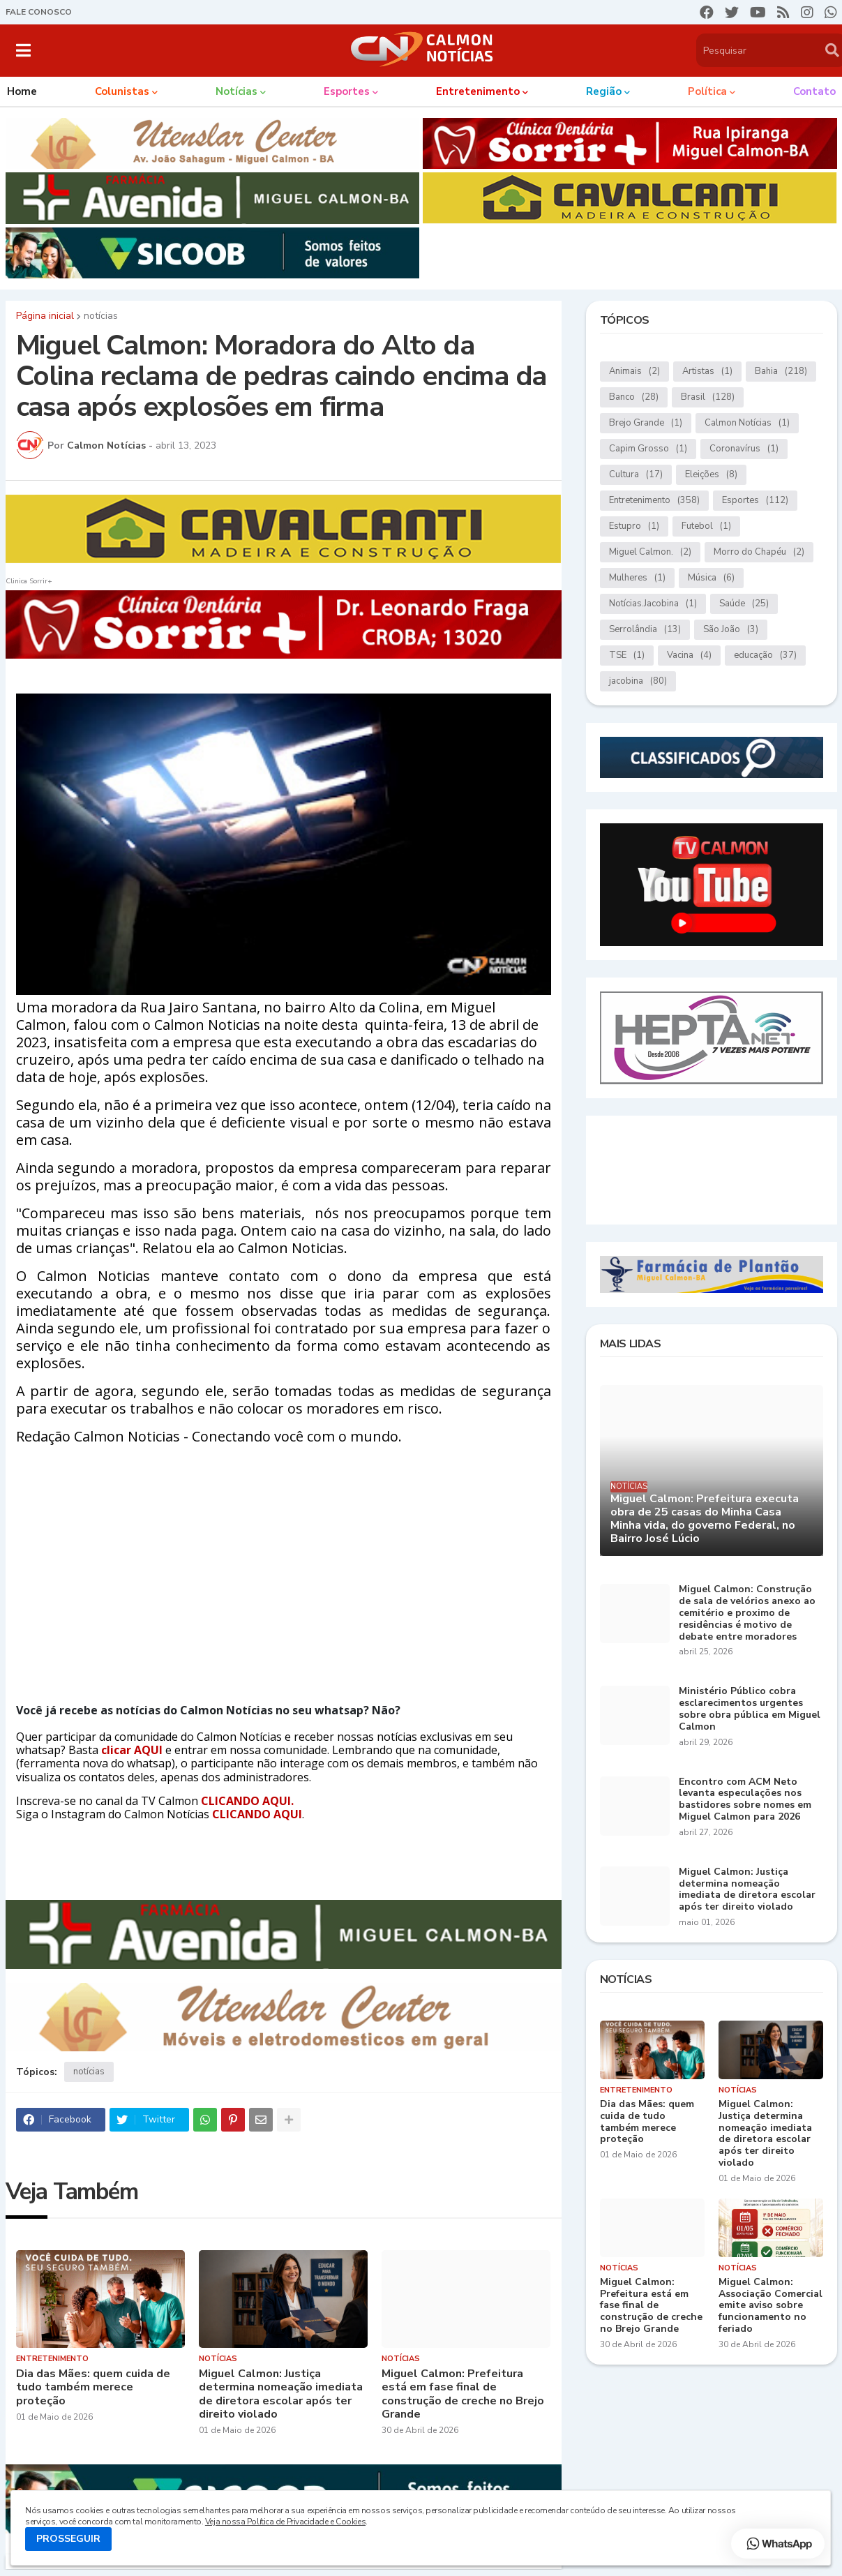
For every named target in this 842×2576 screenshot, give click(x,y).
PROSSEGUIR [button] (68, 2538)
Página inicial (45, 316)
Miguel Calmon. (650, 552)
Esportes (755, 501)
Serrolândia (645, 630)
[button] (23, 50)
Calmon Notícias (747, 423)
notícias (101, 316)
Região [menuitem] (604, 91)
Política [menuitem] (707, 91)
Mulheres (637, 578)
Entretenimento (654, 501)
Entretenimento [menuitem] (478, 91)
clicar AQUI (133, 1750)
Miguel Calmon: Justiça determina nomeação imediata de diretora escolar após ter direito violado (281, 2394)
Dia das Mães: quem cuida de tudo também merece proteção (93, 2387)
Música (711, 578)
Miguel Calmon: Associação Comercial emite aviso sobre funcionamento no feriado (770, 2306)
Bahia (781, 371)
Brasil (708, 397)
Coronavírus (744, 449)
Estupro (634, 526)
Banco (634, 397)
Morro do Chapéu (759, 552)
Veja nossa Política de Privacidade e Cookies (285, 2521)
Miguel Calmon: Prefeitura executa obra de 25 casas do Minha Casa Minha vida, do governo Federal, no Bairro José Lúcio (704, 1519)
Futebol (706, 526)
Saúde (744, 604)
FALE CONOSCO (39, 11)
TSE (627, 655)
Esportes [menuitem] (347, 91)
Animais (634, 371)
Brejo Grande (645, 423)
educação (765, 655)
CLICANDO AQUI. (247, 1801)
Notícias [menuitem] (236, 91)
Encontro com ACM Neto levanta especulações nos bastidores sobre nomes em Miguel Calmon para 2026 (745, 1799)
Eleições (711, 475)
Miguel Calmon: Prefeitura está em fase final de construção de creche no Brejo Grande (463, 2394)
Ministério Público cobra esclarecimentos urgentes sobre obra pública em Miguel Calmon (749, 1709)
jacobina (638, 681)
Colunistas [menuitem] (122, 91)
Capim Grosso (648, 449)
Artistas (707, 371)
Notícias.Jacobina (653, 604)
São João (730, 630)
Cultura (636, 475)
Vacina (689, 655)
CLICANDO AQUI (257, 1814)
